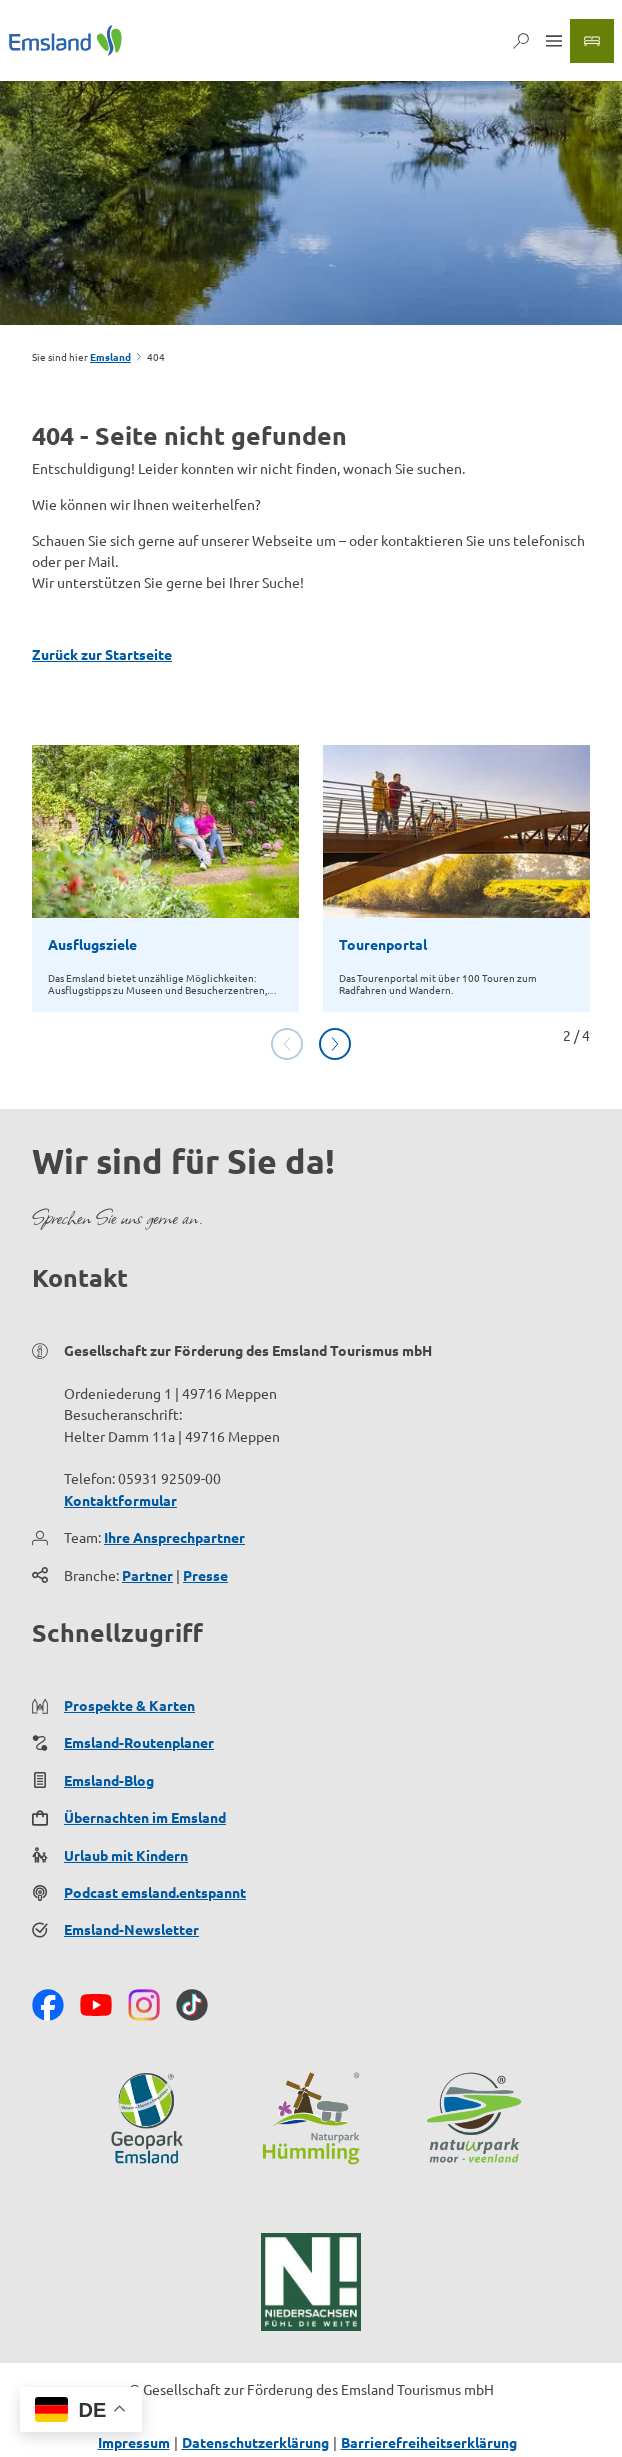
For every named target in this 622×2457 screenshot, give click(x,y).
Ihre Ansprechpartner (174, 1537)
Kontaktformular (120, 1500)
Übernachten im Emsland (145, 1818)
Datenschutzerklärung (255, 2442)
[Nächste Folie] (335, 1044)
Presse (205, 1575)
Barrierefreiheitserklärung (429, 2442)
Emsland (110, 356)
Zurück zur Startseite (102, 654)
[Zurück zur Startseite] (65, 40)
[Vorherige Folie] (287, 1044)
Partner (147, 1575)
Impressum (134, 2442)
